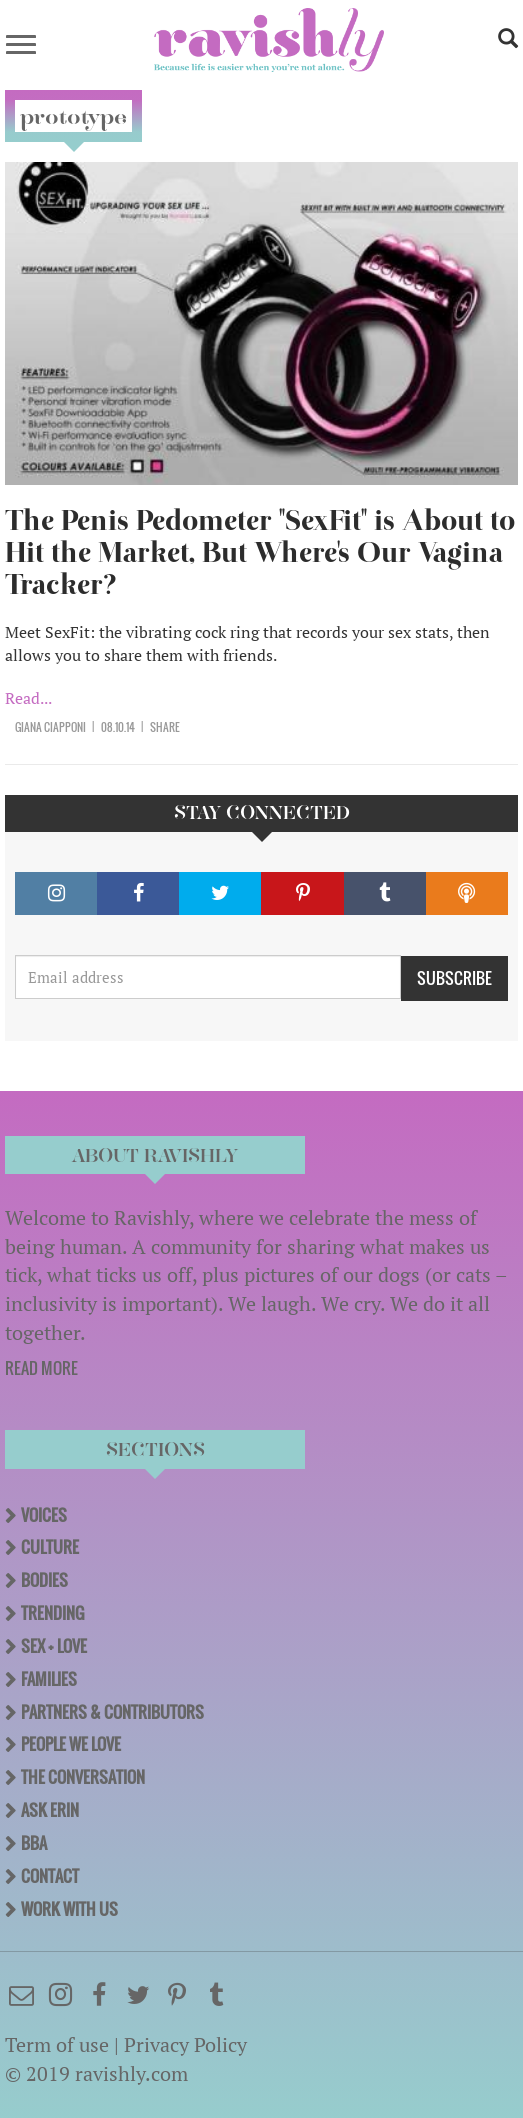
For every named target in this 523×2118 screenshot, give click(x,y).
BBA (34, 1843)
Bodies (44, 1580)
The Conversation (83, 1777)
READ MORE (41, 1368)
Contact (50, 1876)
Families (49, 1679)
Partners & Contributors (112, 1712)
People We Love (71, 1744)
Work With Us (69, 1909)
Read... (28, 698)
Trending (52, 1613)
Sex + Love (54, 1646)
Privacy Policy (185, 2044)
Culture (50, 1547)
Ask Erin (50, 1810)
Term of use (57, 2044)
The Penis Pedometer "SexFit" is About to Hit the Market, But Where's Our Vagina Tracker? (260, 552)
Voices (44, 1515)
